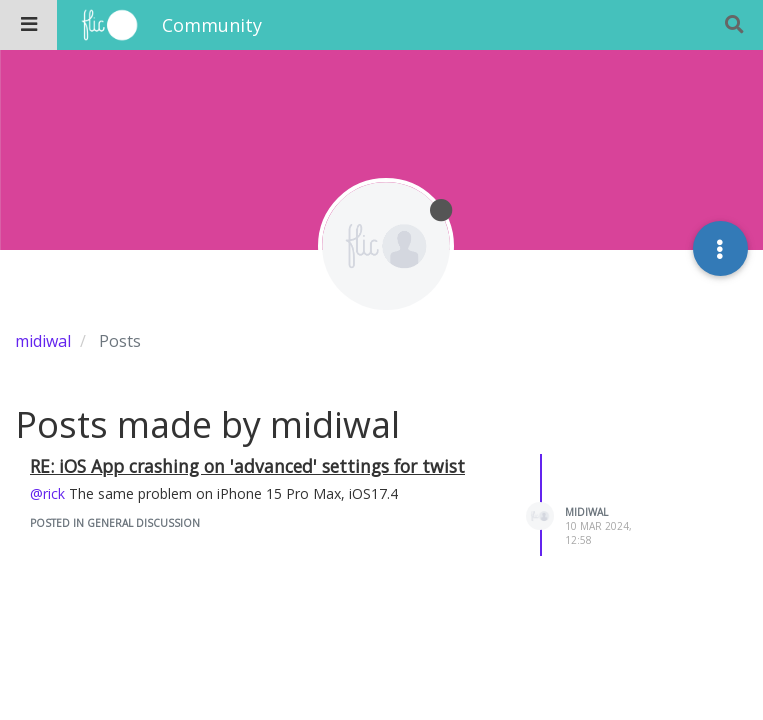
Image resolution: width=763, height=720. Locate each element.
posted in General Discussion (115, 523)
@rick (47, 493)
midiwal (586, 512)
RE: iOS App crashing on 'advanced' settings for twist (247, 466)
